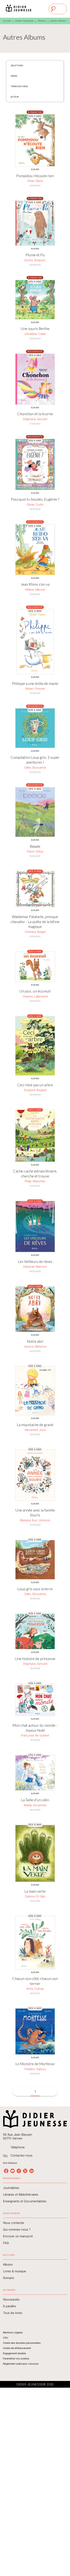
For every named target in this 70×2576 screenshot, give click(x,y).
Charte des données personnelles (22, 2343)
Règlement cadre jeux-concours (21, 2363)
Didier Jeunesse (24, 20)
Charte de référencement (17, 2348)
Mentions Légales (13, 2332)
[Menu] (58, 9)
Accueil (7, 20)
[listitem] (6, 2171)
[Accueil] (18, 9)
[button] (19, 65)
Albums (42, 20)
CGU (5, 2337)
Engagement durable (14, 2353)
